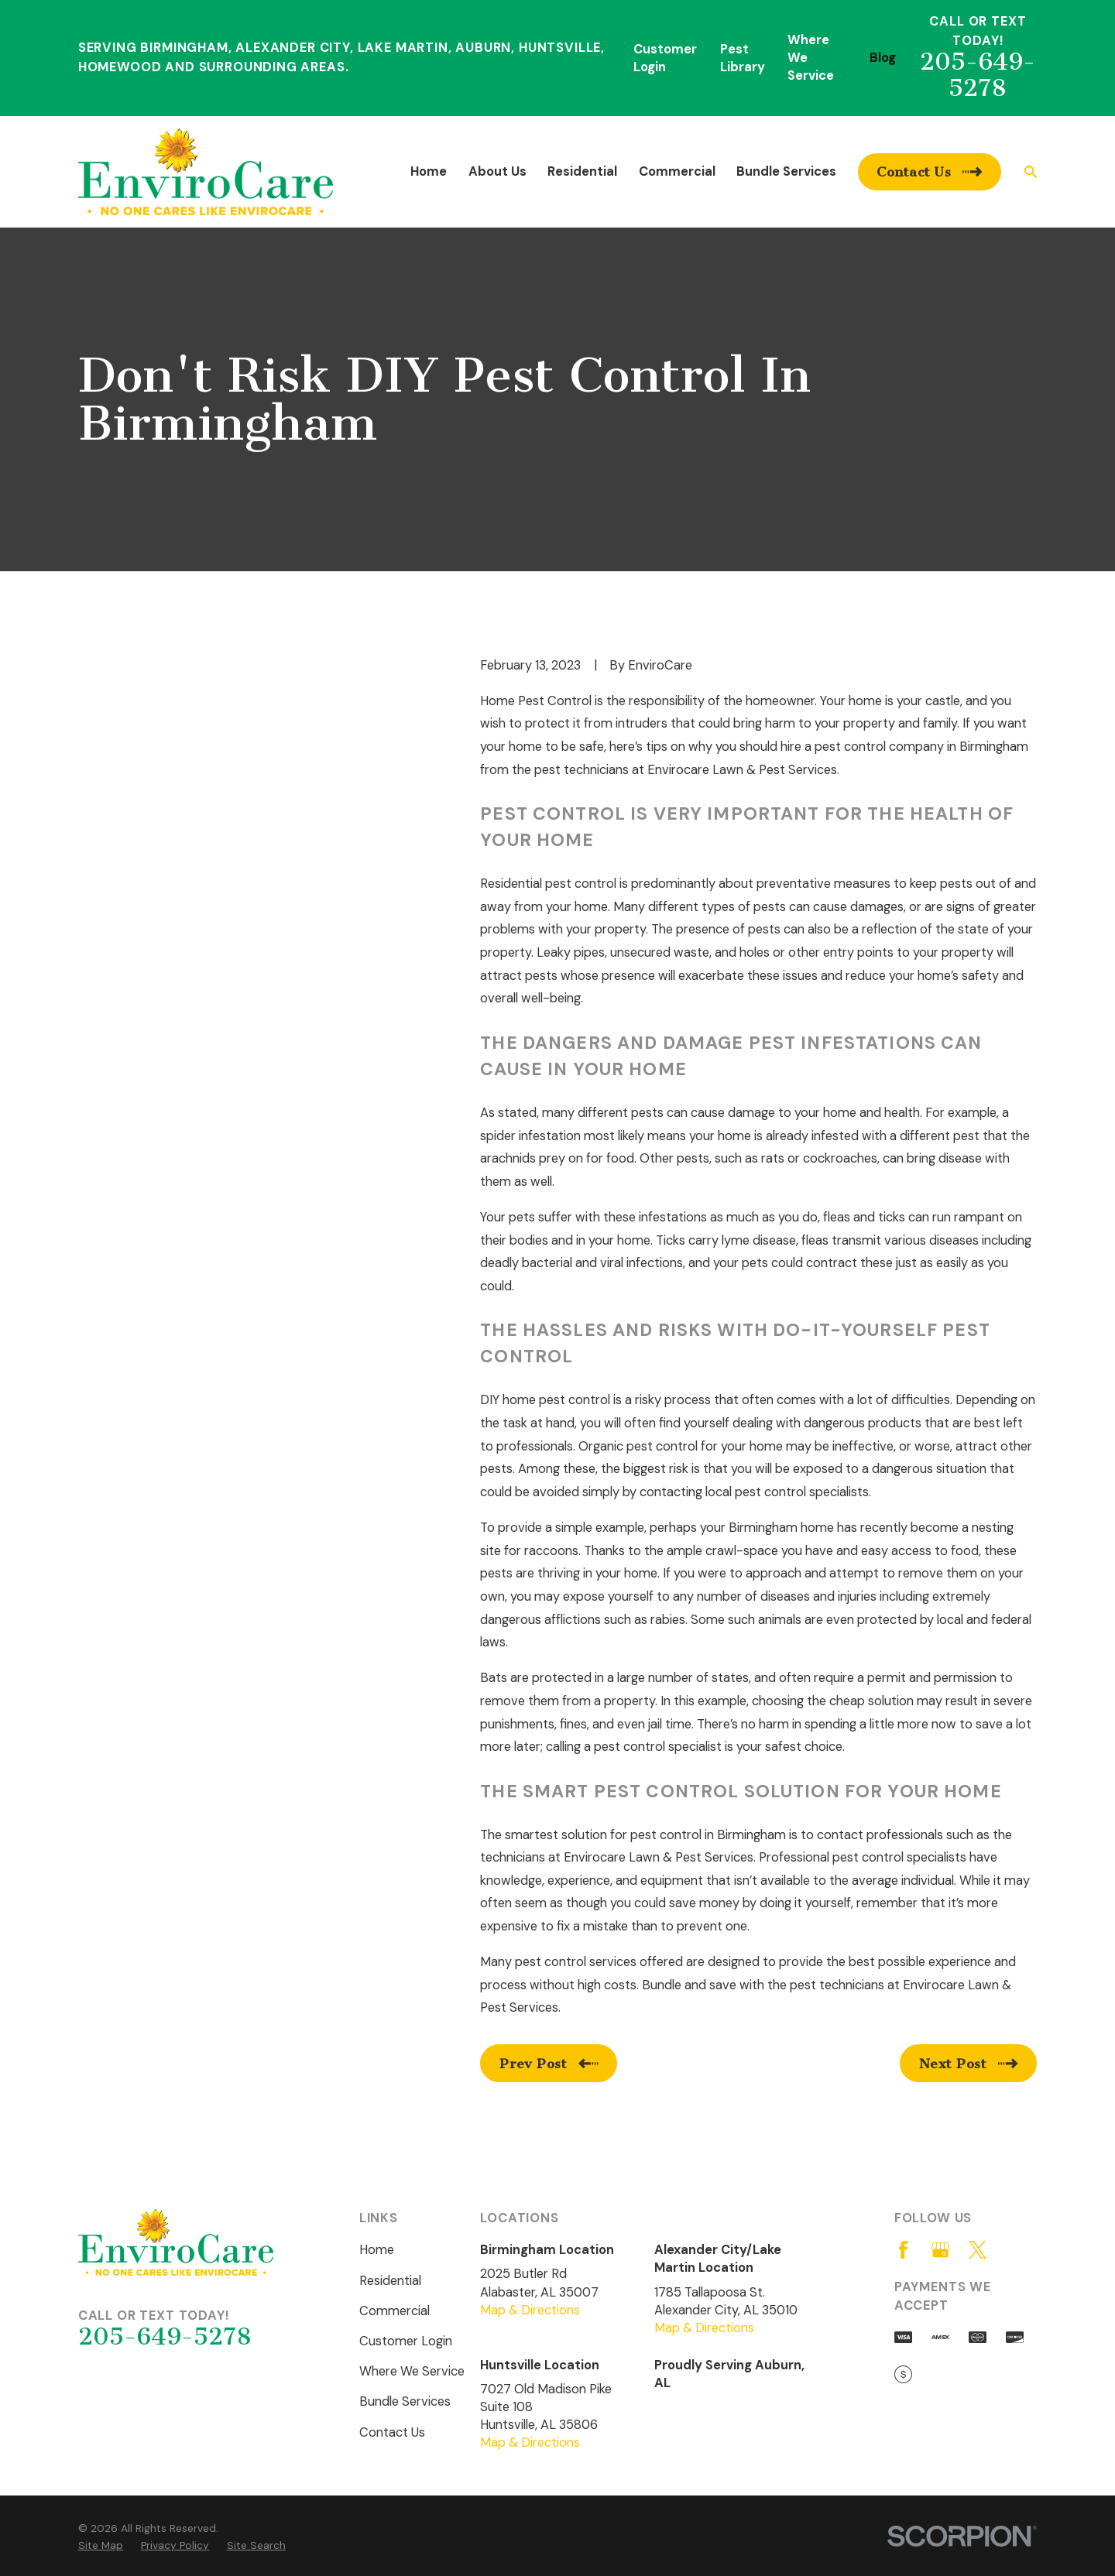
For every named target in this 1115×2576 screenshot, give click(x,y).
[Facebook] (903, 2250)
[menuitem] (100, 2545)
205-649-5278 (977, 74)
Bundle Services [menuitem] (786, 171)
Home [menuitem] (428, 171)
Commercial (394, 2311)
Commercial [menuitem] (677, 171)
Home (376, 2250)
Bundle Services (405, 2401)
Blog (883, 58)
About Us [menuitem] (497, 171)
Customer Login (405, 2341)
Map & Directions (530, 2310)
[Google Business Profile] (940, 2250)
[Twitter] (977, 2250)
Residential (390, 2281)
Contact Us (392, 2432)
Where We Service (412, 2371)
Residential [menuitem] (582, 171)
